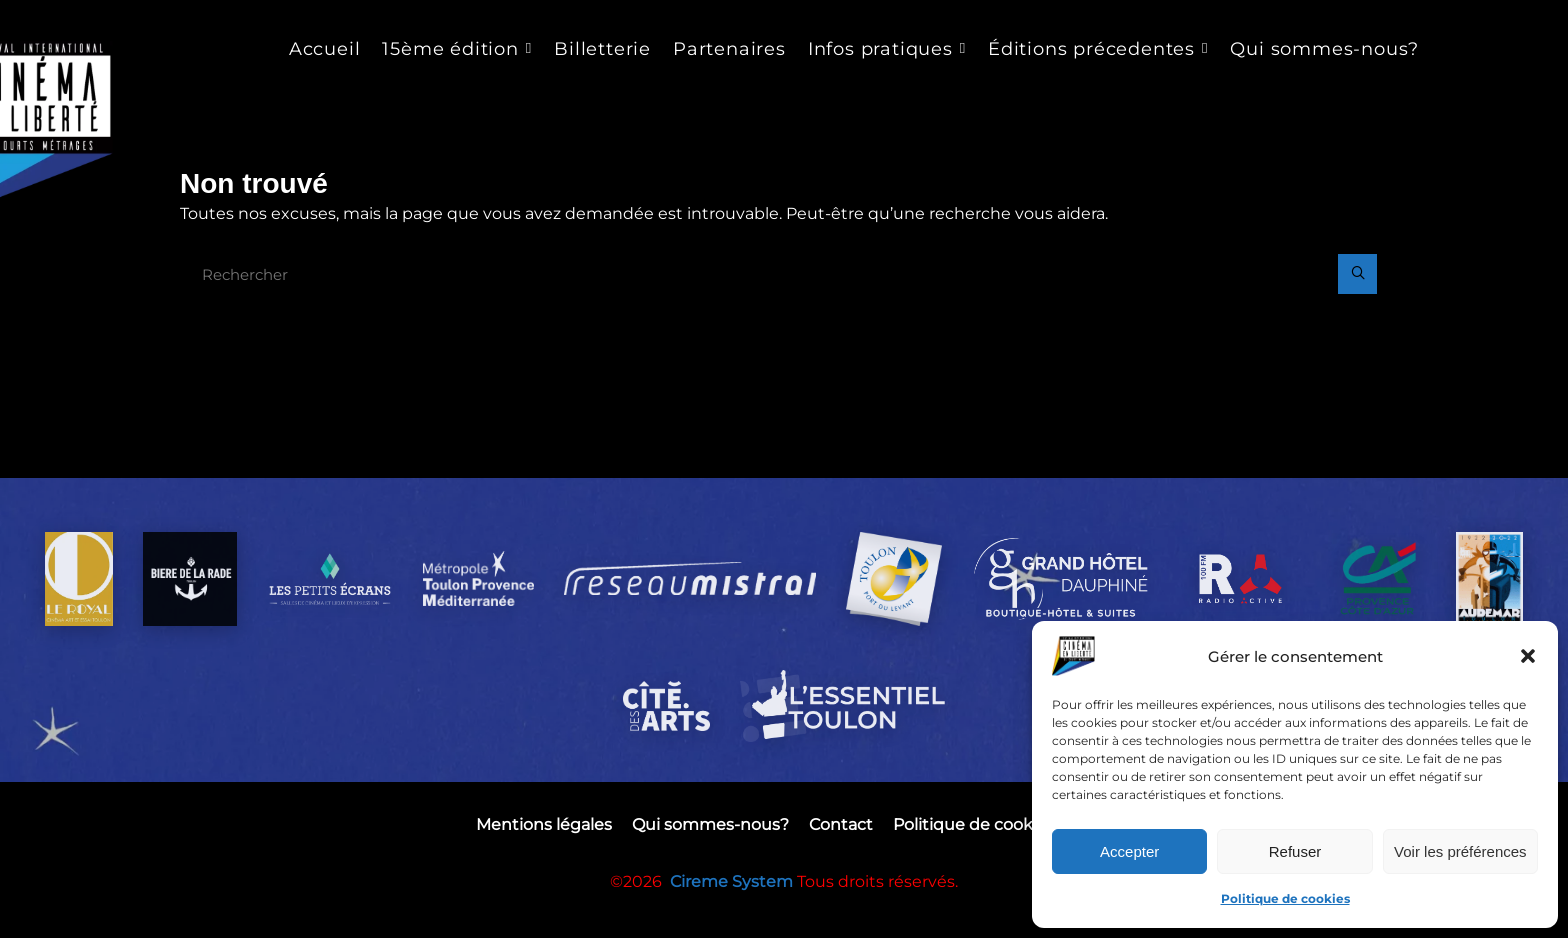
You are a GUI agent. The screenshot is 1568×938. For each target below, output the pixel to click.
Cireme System (733, 922)
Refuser (1295, 851)
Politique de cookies (1285, 898)
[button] (1528, 656)
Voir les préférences (1460, 851)
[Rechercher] (1356, 277)
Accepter (1129, 851)
